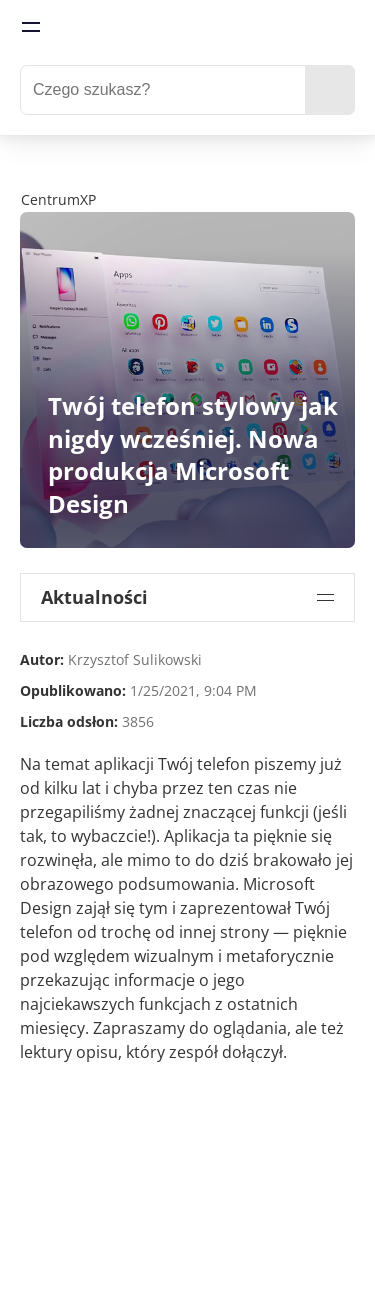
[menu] (31, 27)
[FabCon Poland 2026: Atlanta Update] (187, 174)
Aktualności (94, 597)
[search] (330, 90)
